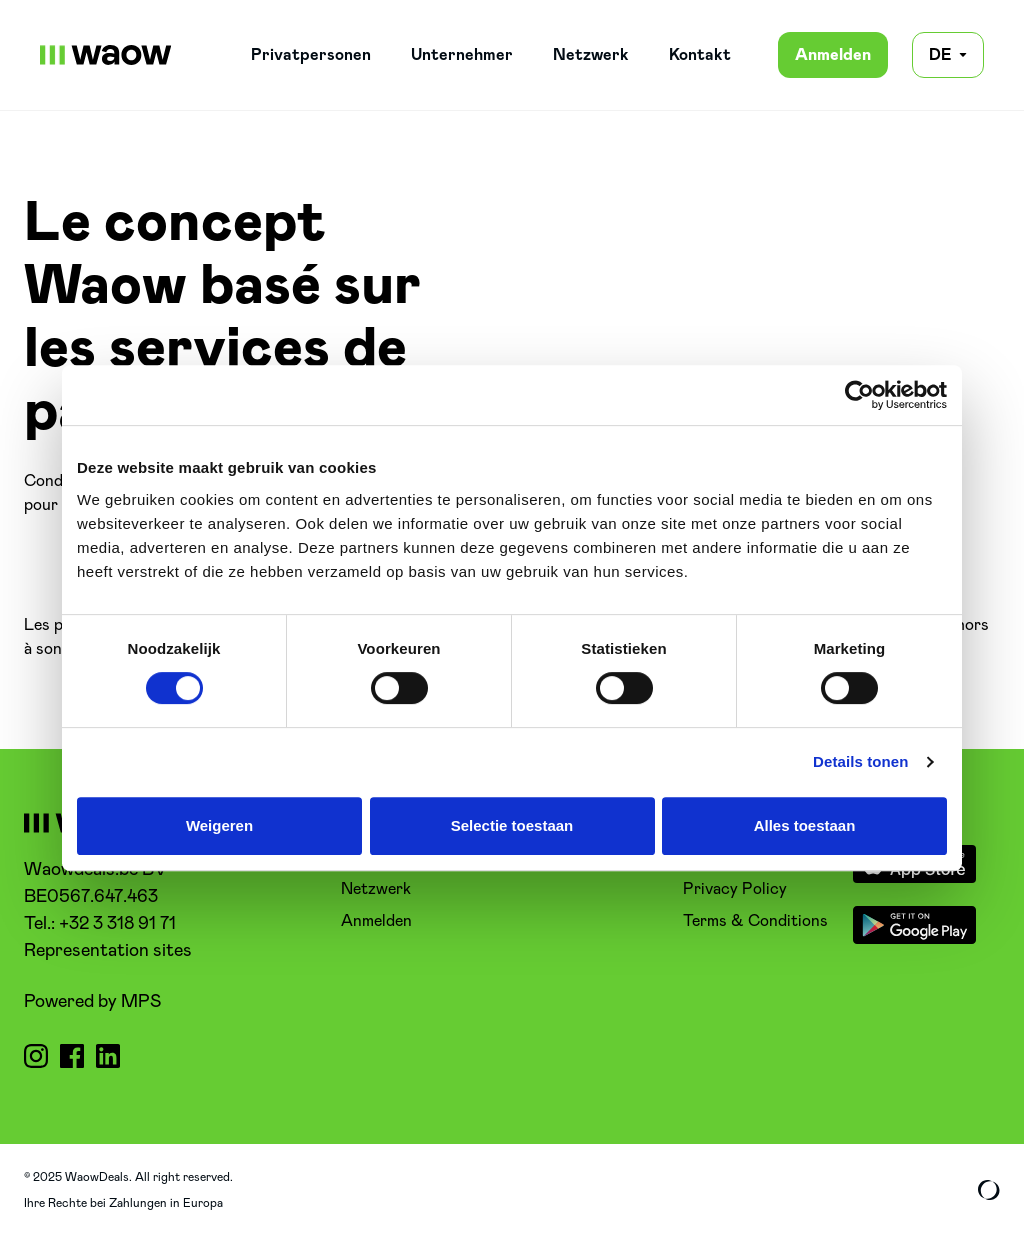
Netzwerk (591, 55)
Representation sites (108, 951)
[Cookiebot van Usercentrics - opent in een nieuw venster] (859, 395)
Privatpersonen (311, 55)
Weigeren (219, 825)
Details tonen (860, 761)
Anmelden (833, 55)
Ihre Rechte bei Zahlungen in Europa (123, 1203)
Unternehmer (462, 55)
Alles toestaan (805, 825)
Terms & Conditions (755, 921)
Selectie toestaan (512, 825)
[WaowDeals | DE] (106, 55)
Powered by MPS (92, 1002)
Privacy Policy (735, 889)
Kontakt (700, 55)
